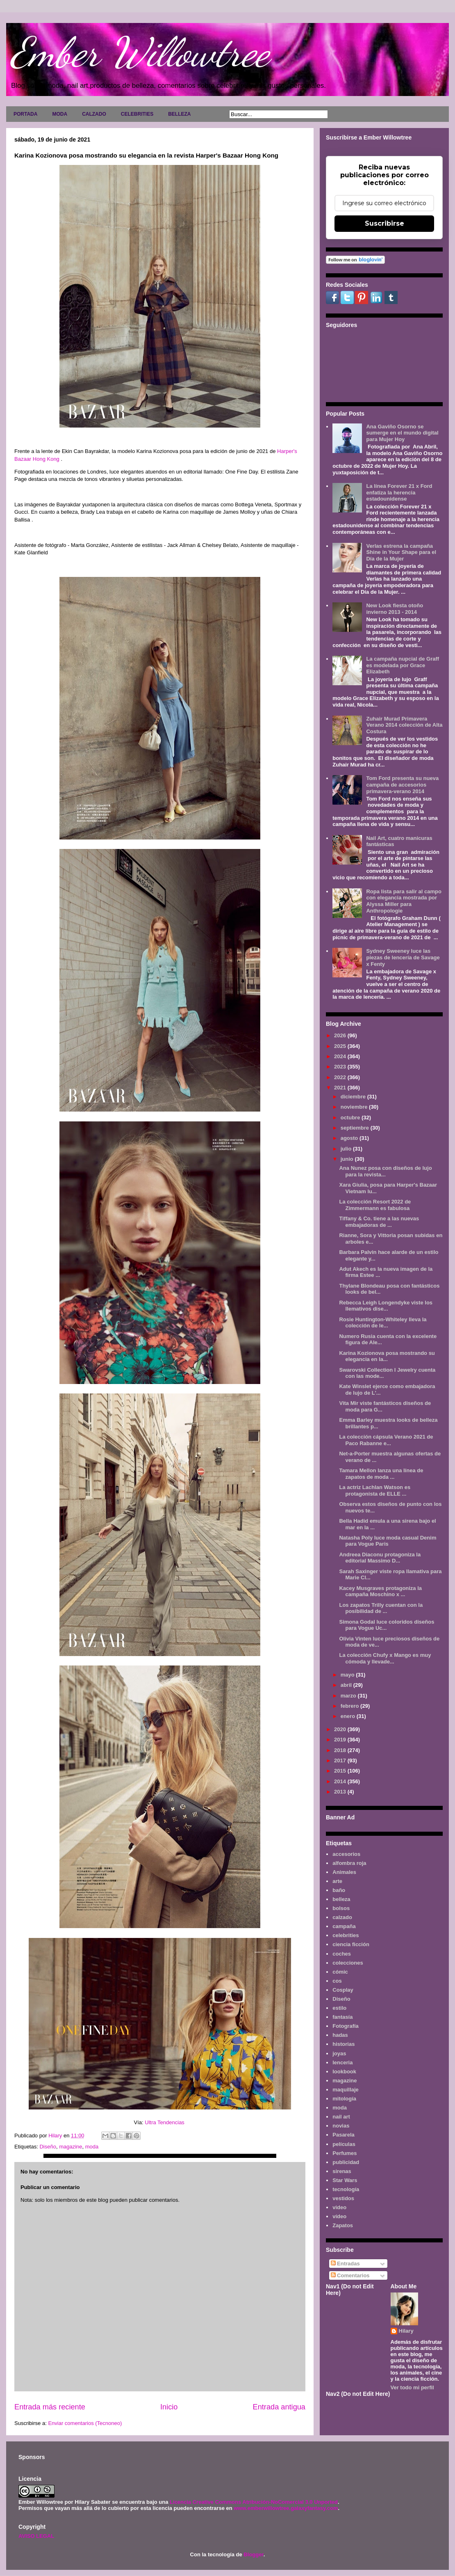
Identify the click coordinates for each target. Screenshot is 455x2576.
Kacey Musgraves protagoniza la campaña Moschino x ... (380, 1591)
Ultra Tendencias (165, 2122)
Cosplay (342, 1990)
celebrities (345, 1935)
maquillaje (345, 2089)
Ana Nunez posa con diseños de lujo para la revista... (385, 1171)
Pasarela (343, 2135)
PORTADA (25, 114)
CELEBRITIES (137, 114)
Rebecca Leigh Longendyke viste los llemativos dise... (385, 1305)
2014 (341, 1781)
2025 (341, 1046)
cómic (340, 1972)
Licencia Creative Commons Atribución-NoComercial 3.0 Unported (254, 2502)
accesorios (346, 1854)
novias (340, 2126)
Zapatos (342, 2225)
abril (347, 1685)
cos (336, 1981)
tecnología (345, 2189)
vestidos (343, 2198)
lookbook (344, 2071)
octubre (351, 1117)
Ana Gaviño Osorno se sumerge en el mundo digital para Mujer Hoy (402, 432)
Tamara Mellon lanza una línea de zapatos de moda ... (381, 1473)
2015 (341, 1771)
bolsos (341, 1908)
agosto (350, 1138)
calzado (342, 1917)
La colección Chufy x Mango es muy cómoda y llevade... (385, 1658)
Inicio (168, 2407)
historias (343, 2044)
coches (341, 1954)
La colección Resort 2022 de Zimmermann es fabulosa (375, 1205)
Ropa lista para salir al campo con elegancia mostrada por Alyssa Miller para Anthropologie (403, 901)
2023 (341, 1067)
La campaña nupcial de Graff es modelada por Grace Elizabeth (402, 665)
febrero (350, 1706)
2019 (341, 1739)
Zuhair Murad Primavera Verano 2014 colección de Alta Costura (404, 725)
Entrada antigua (279, 2407)
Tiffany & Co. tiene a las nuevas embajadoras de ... (379, 1221)
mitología (344, 2099)
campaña (343, 1926)
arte (337, 1881)
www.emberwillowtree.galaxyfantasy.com (286, 2508)
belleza (341, 1899)
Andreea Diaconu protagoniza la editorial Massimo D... (380, 1557)
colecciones (347, 1963)
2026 (341, 1035)
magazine (70, 2147)
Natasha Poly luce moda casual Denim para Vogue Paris (387, 1541)
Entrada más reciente (49, 2407)
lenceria (342, 2062)
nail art (341, 2117)
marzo (349, 1696)
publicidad (345, 2162)
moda (92, 2147)
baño (338, 1890)
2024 (341, 1056)
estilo (339, 2008)
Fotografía (345, 2026)
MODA (59, 114)
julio (347, 1149)
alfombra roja (349, 1863)
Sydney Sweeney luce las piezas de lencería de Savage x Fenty (402, 957)
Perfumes (344, 2153)
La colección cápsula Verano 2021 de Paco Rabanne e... (386, 1440)
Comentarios (350, 2275)
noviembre (355, 1107)
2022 (341, 1077)
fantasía (342, 2017)
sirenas (341, 2171)
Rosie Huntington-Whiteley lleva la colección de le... (382, 1322)
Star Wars (344, 2180)
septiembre (356, 1128)
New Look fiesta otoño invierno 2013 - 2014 (394, 608)
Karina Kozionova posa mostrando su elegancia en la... (387, 1356)
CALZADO (94, 114)
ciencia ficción (350, 1944)
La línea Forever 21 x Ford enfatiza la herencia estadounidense (399, 492)
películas (343, 2144)
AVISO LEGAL (36, 2536)
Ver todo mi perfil (412, 2387)
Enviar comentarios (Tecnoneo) (85, 2423)
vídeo (339, 2216)
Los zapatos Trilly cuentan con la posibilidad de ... (381, 1608)
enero (349, 1716)
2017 (341, 1760)
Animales (344, 1872)
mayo (348, 1675)
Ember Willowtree (139, 52)
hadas (340, 2035)
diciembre (354, 1097)
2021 (341, 1087)
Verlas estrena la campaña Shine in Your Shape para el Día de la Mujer (401, 552)
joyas (339, 2053)
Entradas (345, 2263)
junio (348, 1159)
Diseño (47, 2147)
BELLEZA (179, 114)
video (339, 2207)
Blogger (253, 2554)
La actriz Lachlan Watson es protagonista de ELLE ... (374, 1490)
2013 (341, 1792)
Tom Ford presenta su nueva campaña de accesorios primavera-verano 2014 (402, 784)
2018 (341, 1750)
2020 (341, 1729)
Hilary (406, 2331)
